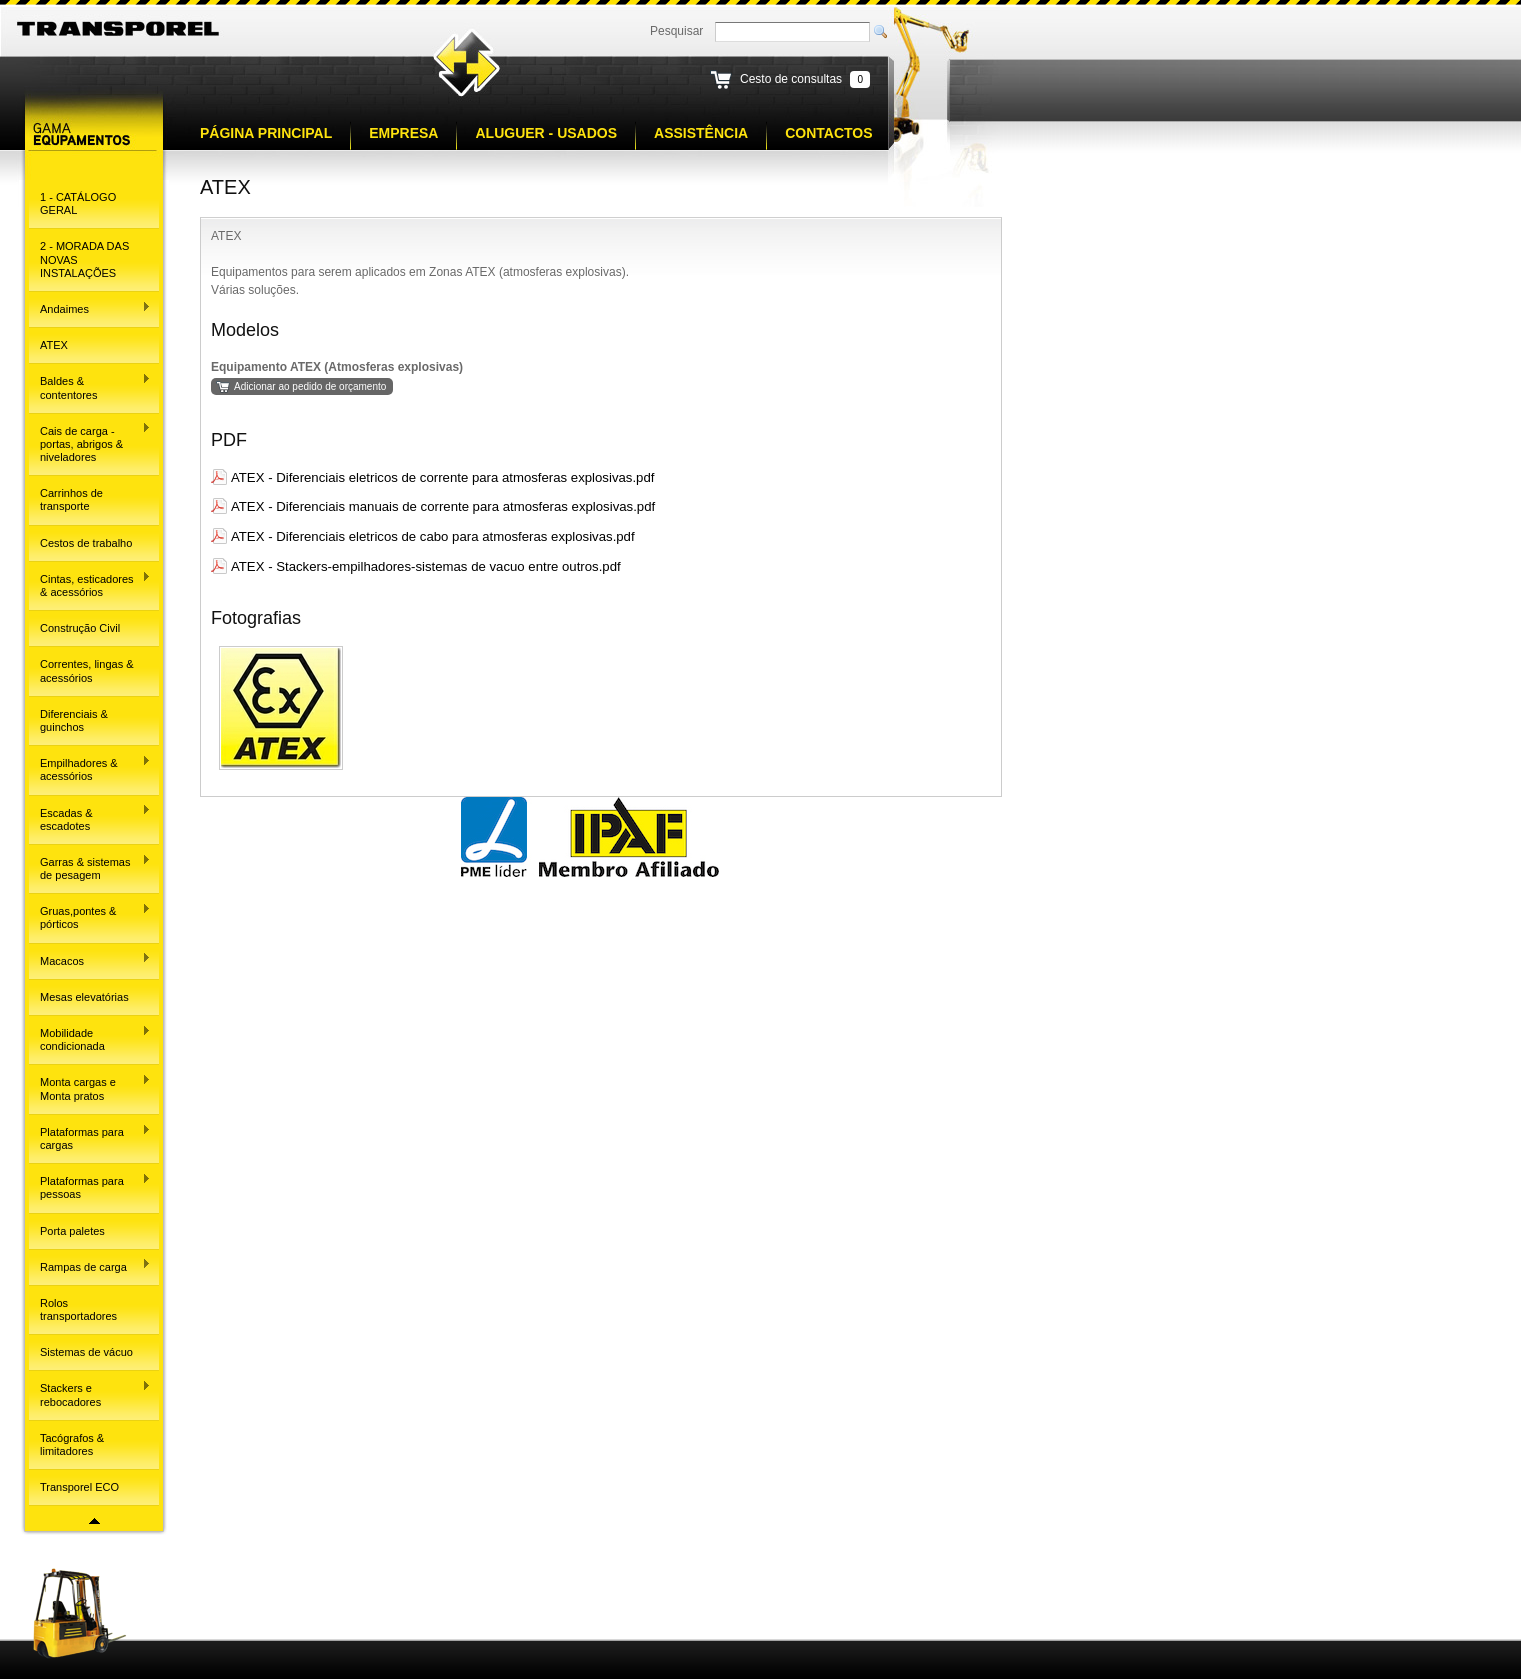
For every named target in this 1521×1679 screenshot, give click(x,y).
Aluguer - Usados (546, 133)
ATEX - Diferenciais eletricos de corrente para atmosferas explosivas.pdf (442, 477)
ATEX (54, 345)
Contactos (828, 133)
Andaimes (90, 308)
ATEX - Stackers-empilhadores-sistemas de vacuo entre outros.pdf (426, 566)
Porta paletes (72, 1231)
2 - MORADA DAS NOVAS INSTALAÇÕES (84, 259)
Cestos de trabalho (86, 543)
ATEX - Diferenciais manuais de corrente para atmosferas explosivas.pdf (443, 506)
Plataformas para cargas (90, 1137)
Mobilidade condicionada (90, 1038)
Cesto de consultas (791, 79)
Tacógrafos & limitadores (72, 1444)
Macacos (90, 959)
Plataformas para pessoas (90, 1186)
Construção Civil (80, 628)
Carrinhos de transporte (71, 499)
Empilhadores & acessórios (90, 768)
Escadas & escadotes (90, 817)
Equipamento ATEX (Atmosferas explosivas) (337, 367)
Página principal (266, 133)
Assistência (701, 133)
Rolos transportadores (78, 1309)
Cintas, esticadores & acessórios (90, 584)
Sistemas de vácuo (86, 1352)
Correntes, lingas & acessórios (87, 670)
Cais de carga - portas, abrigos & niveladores (90, 442)
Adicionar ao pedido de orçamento (310, 386)
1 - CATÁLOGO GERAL (78, 203)
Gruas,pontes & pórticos (90, 916)
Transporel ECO (79, 1487)
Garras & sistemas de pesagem (90, 867)
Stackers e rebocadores (90, 1393)
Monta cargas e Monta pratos (90, 1087)
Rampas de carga (90, 1265)
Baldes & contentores (90, 386)
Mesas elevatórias (84, 997)
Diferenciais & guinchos (74, 720)
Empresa (403, 133)
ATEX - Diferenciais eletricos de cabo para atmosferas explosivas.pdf (433, 536)
